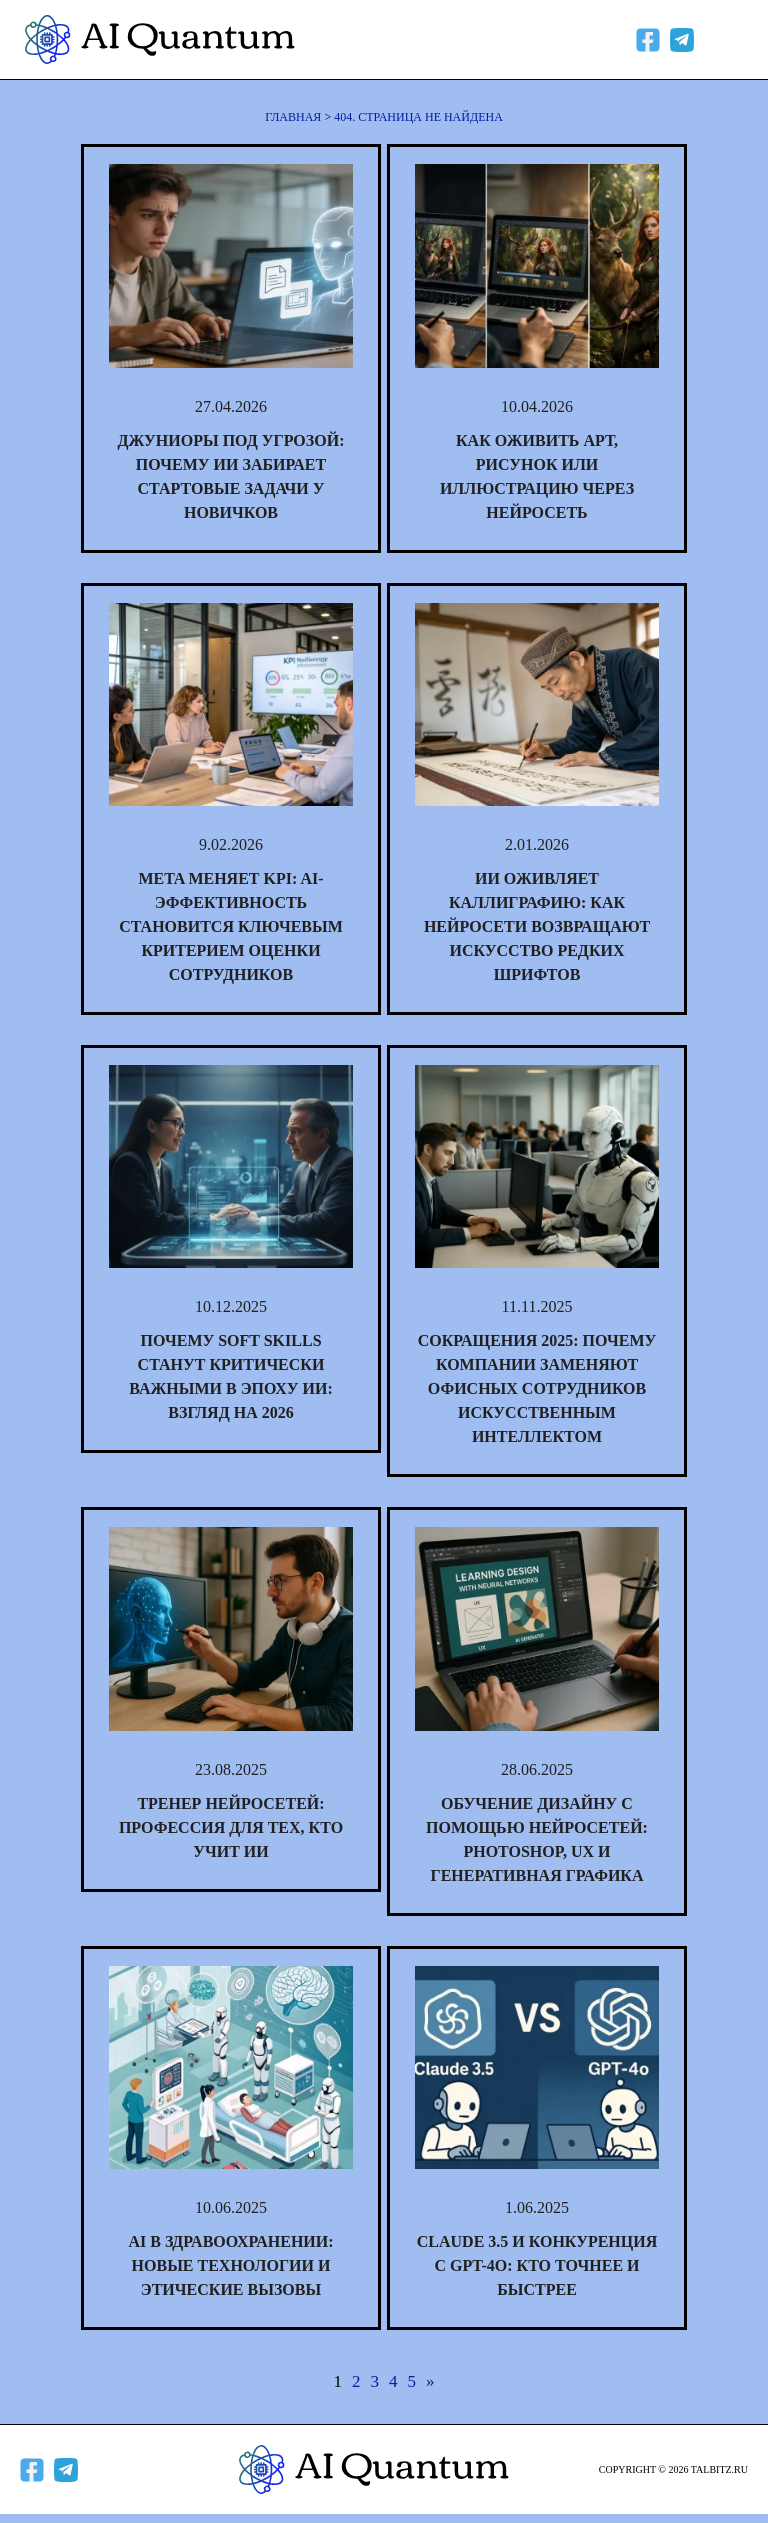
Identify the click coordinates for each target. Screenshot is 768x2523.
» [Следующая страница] (430, 2381)
